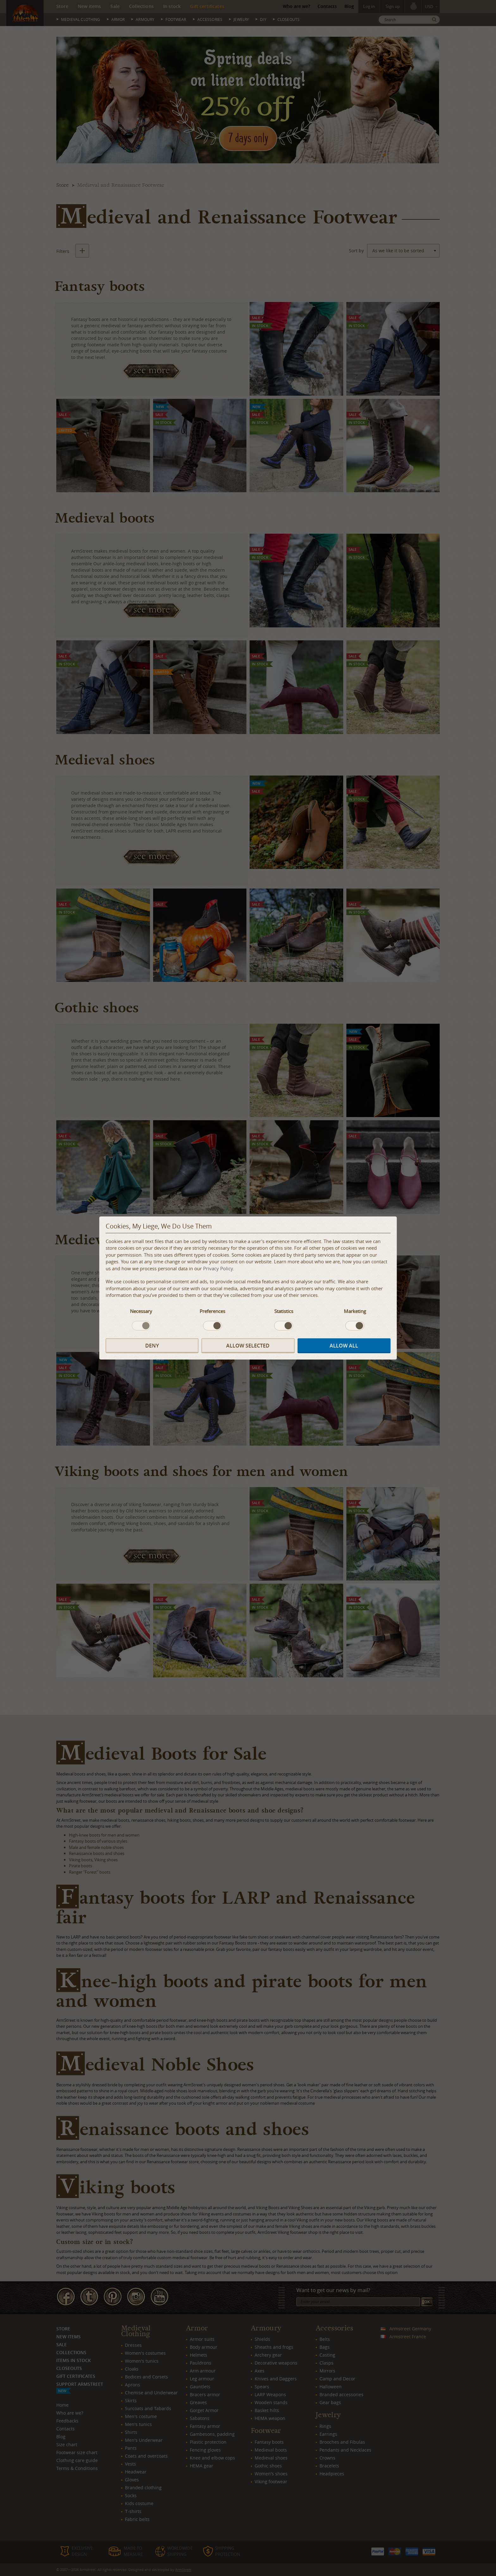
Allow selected (248, 1345)
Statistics (283, 1311)
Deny (152, 1345)
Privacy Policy (218, 1268)
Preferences (212, 1311)
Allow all (344, 1345)
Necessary (141, 1311)
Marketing (355, 1311)
